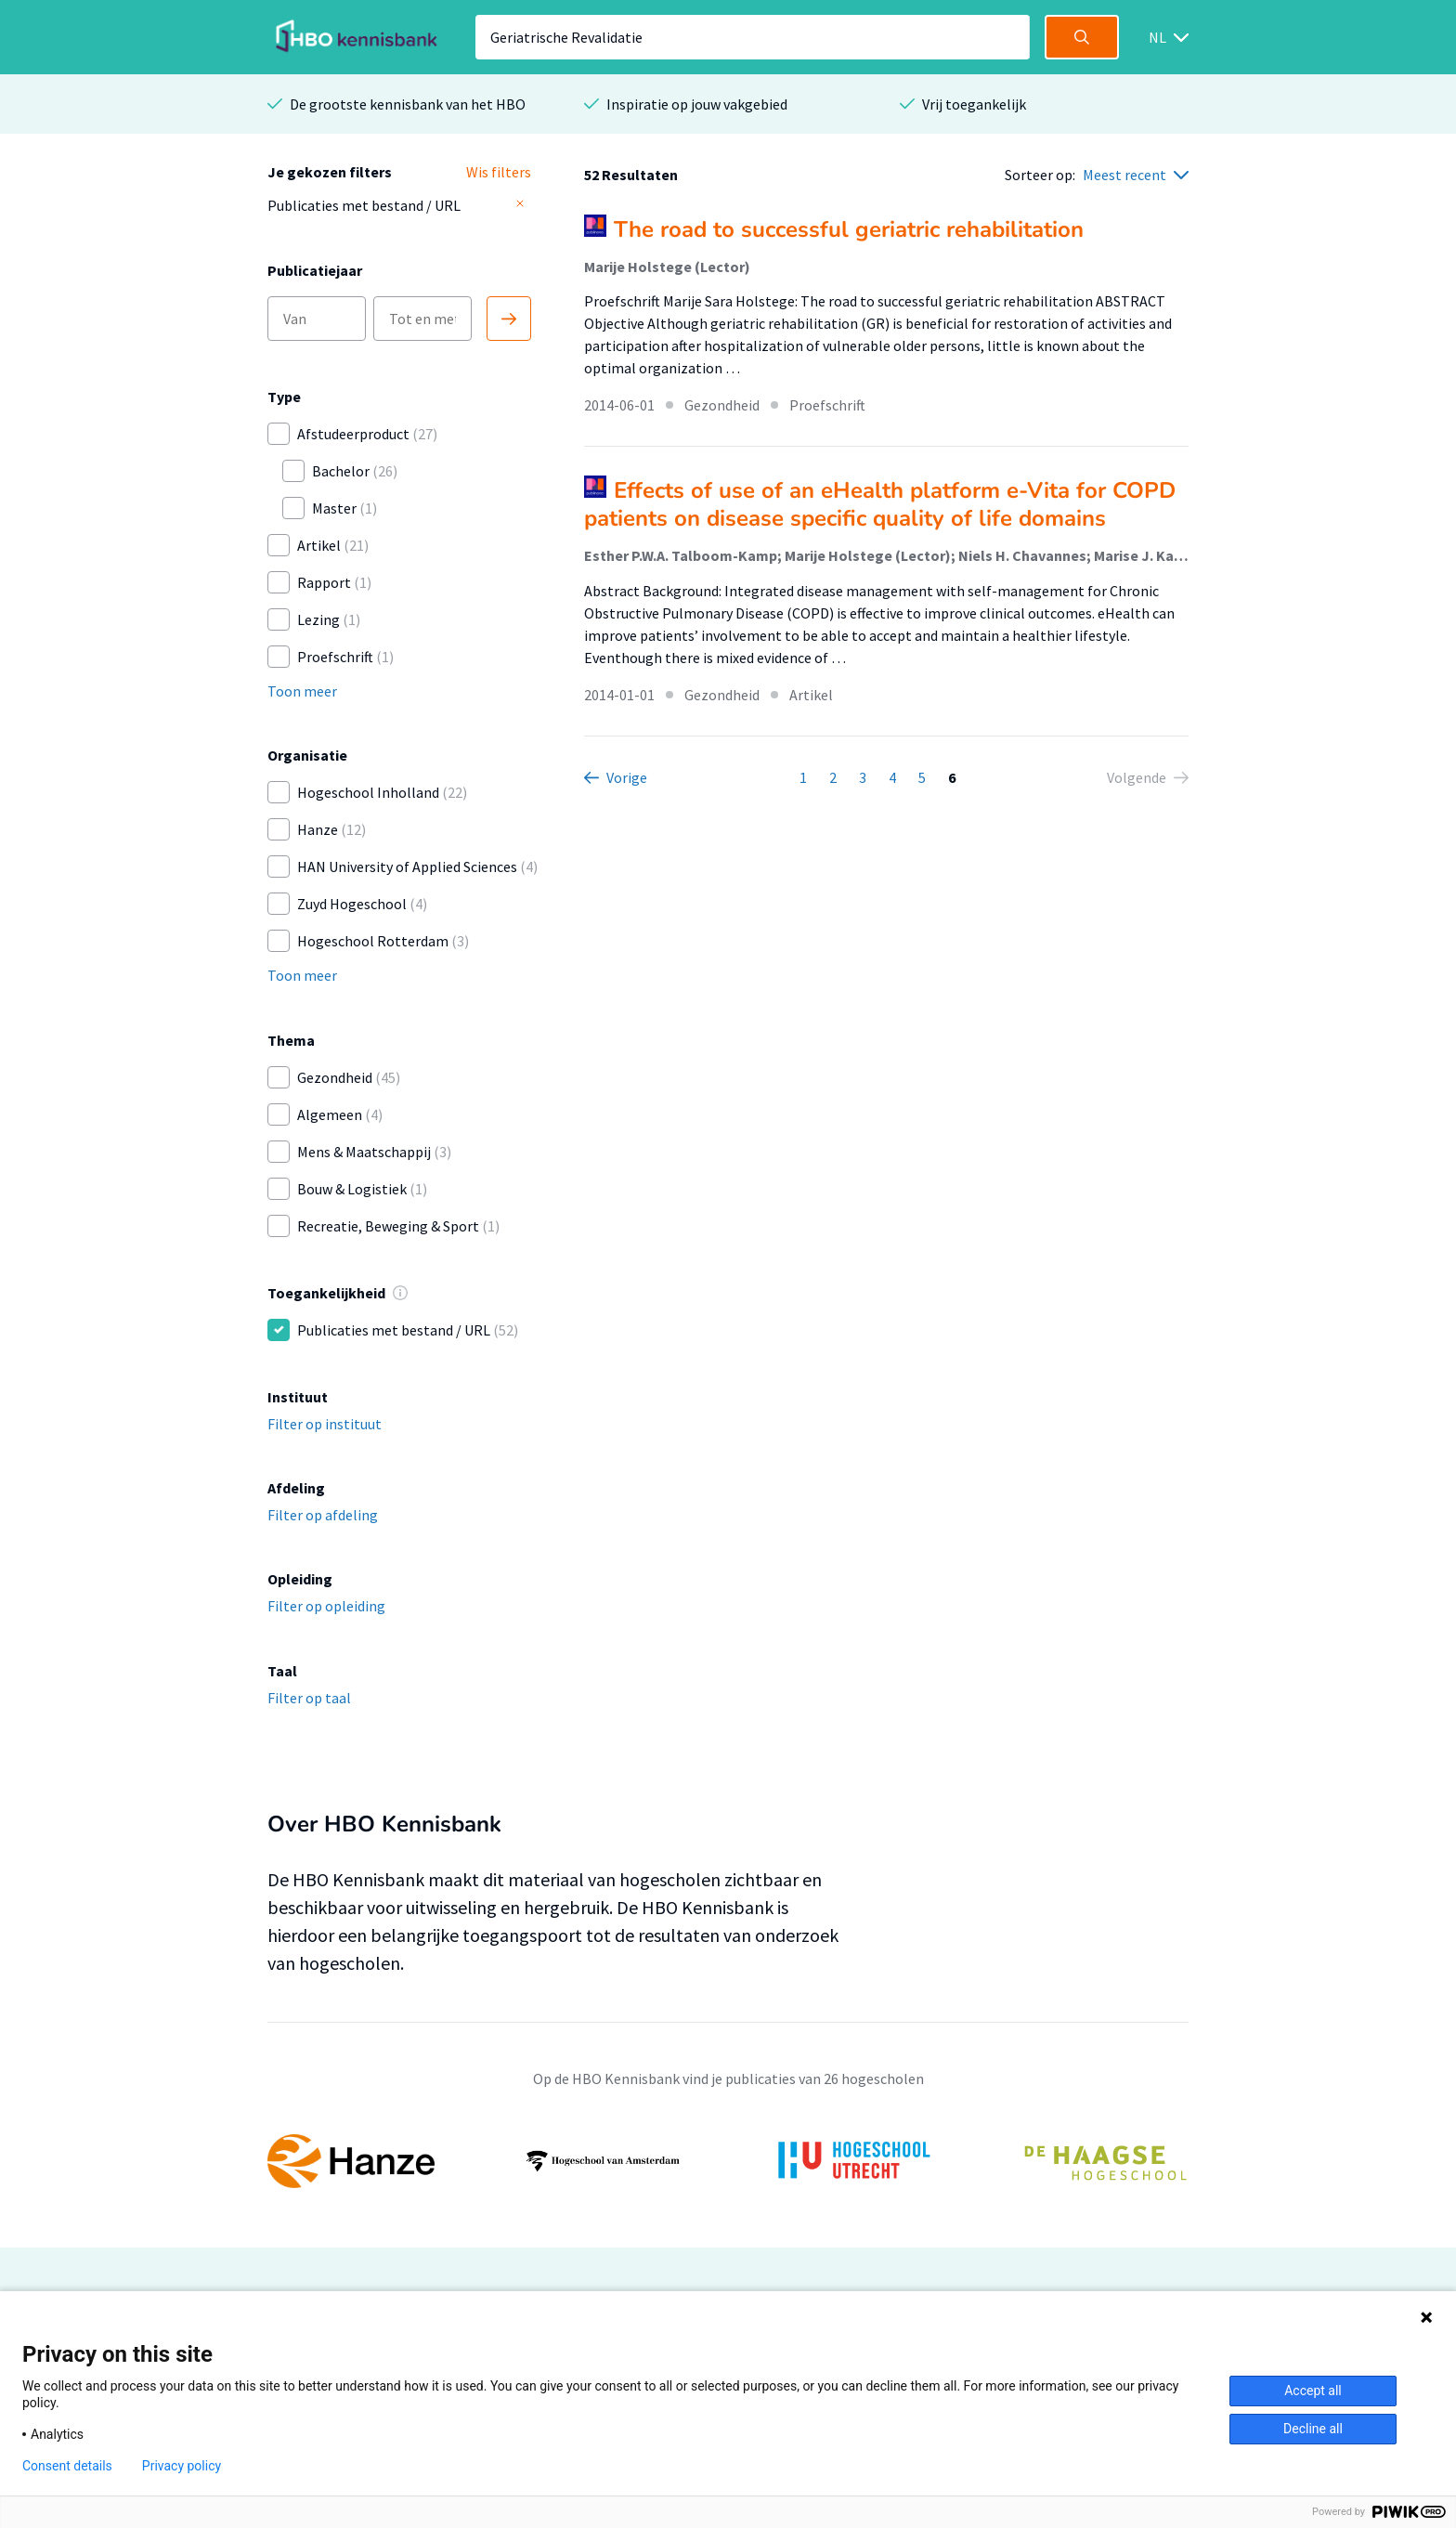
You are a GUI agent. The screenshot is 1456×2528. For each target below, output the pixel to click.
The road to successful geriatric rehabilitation (849, 229)
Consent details (67, 2465)
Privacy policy (181, 2465)
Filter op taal (309, 1697)
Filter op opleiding (326, 1605)
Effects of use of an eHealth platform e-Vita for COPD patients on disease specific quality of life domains (880, 504)
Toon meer (302, 691)
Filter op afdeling (322, 1514)
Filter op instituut (324, 1423)
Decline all (1313, 2428)
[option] (728, 2161)
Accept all (1313, 2390)
